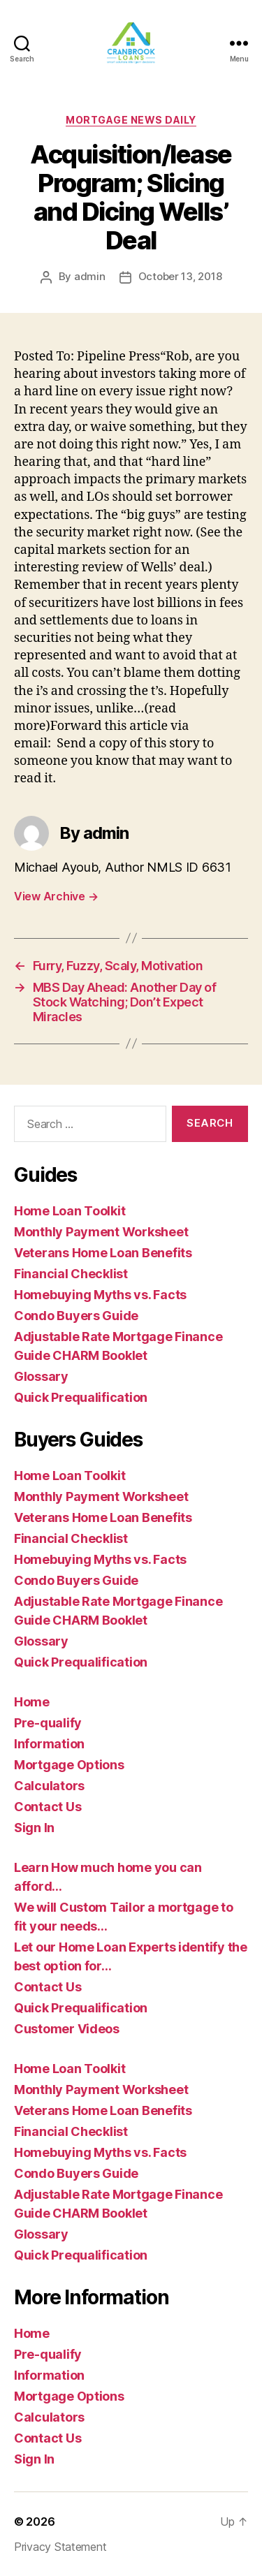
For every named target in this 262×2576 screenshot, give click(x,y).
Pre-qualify (48, 1722)
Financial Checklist (71, 1273)
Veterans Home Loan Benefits (103, 1252)
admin (89, 276)
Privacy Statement (60, 2547)
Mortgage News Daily (131, 120)
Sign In (34, 1827)
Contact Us (47, 1806)
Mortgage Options (69, 1764)
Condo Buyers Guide (76, 1315)
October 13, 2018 (180, 276)
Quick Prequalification (80, 1397)
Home (32, 1702)
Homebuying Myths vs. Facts (100, 1294)
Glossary (41, 1376)
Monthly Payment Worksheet (101, 1231)
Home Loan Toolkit (69, 1210)
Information (49, 1743)
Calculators (49, 1785)
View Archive (56, 896)
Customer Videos (66, 2028)
